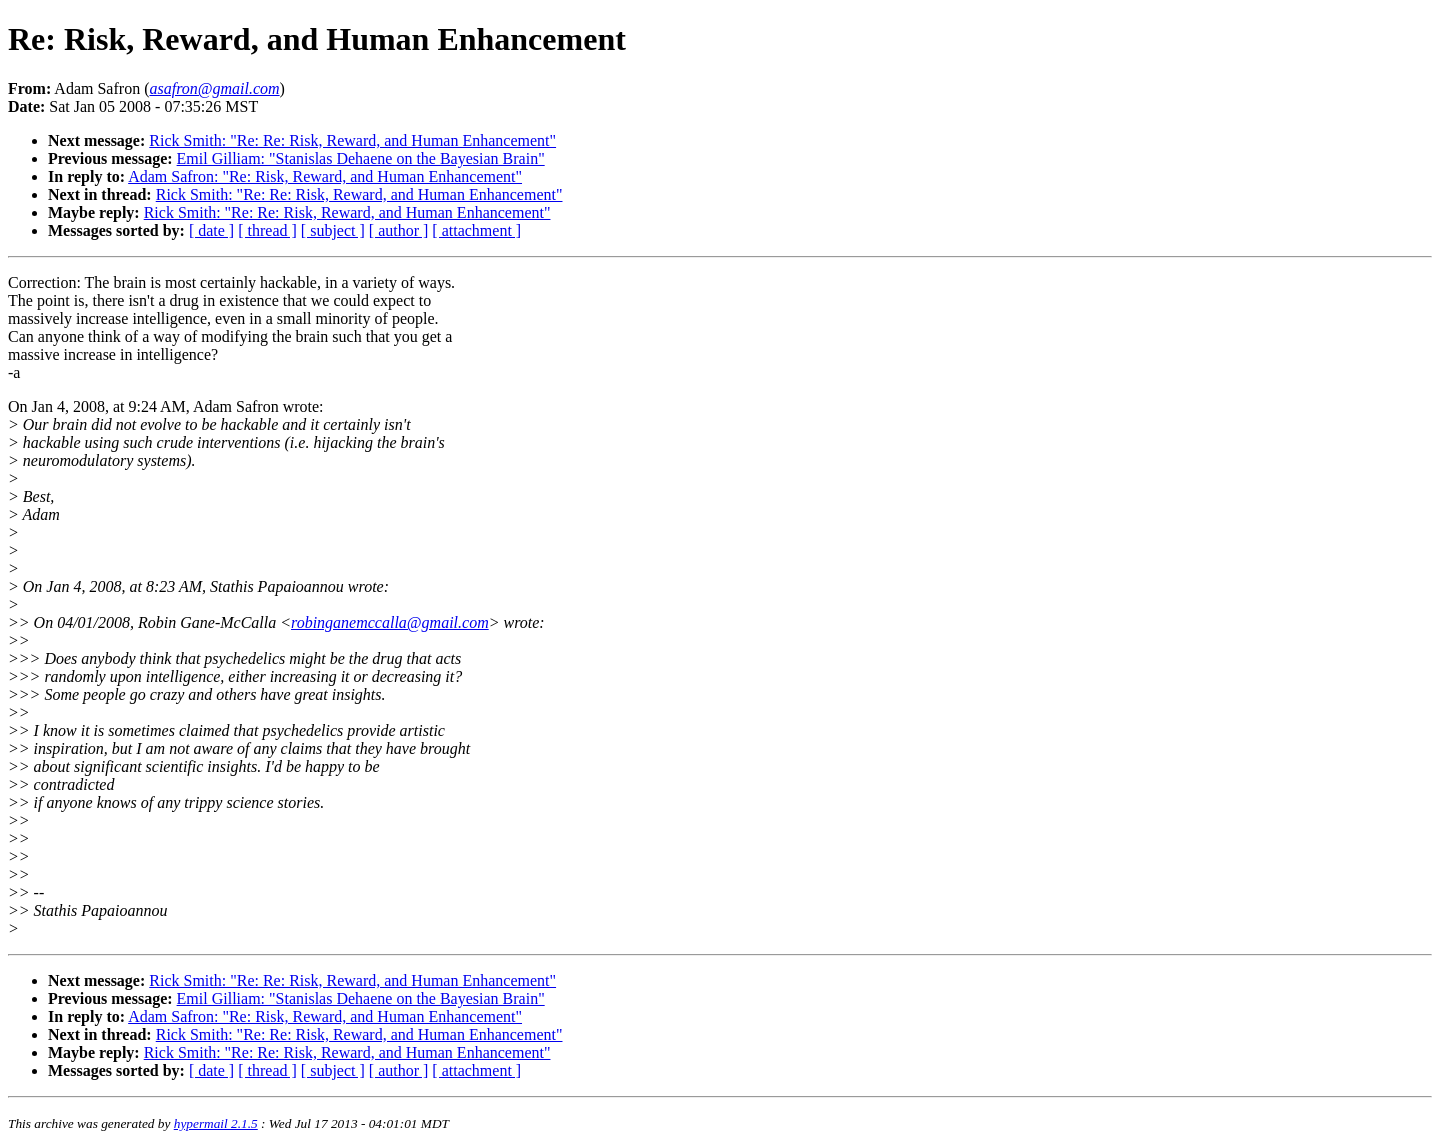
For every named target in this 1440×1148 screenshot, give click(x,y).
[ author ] (399, 230)
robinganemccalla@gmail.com (390, 622)
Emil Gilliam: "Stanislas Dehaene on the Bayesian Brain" (361, 158)
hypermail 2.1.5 (216, 1123)
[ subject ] (333, 230)
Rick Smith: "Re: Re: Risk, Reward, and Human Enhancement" (352, 140)
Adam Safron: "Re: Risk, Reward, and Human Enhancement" (325, 176)
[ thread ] (267, 230)
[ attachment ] (476, 230)
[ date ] (211, 230)
